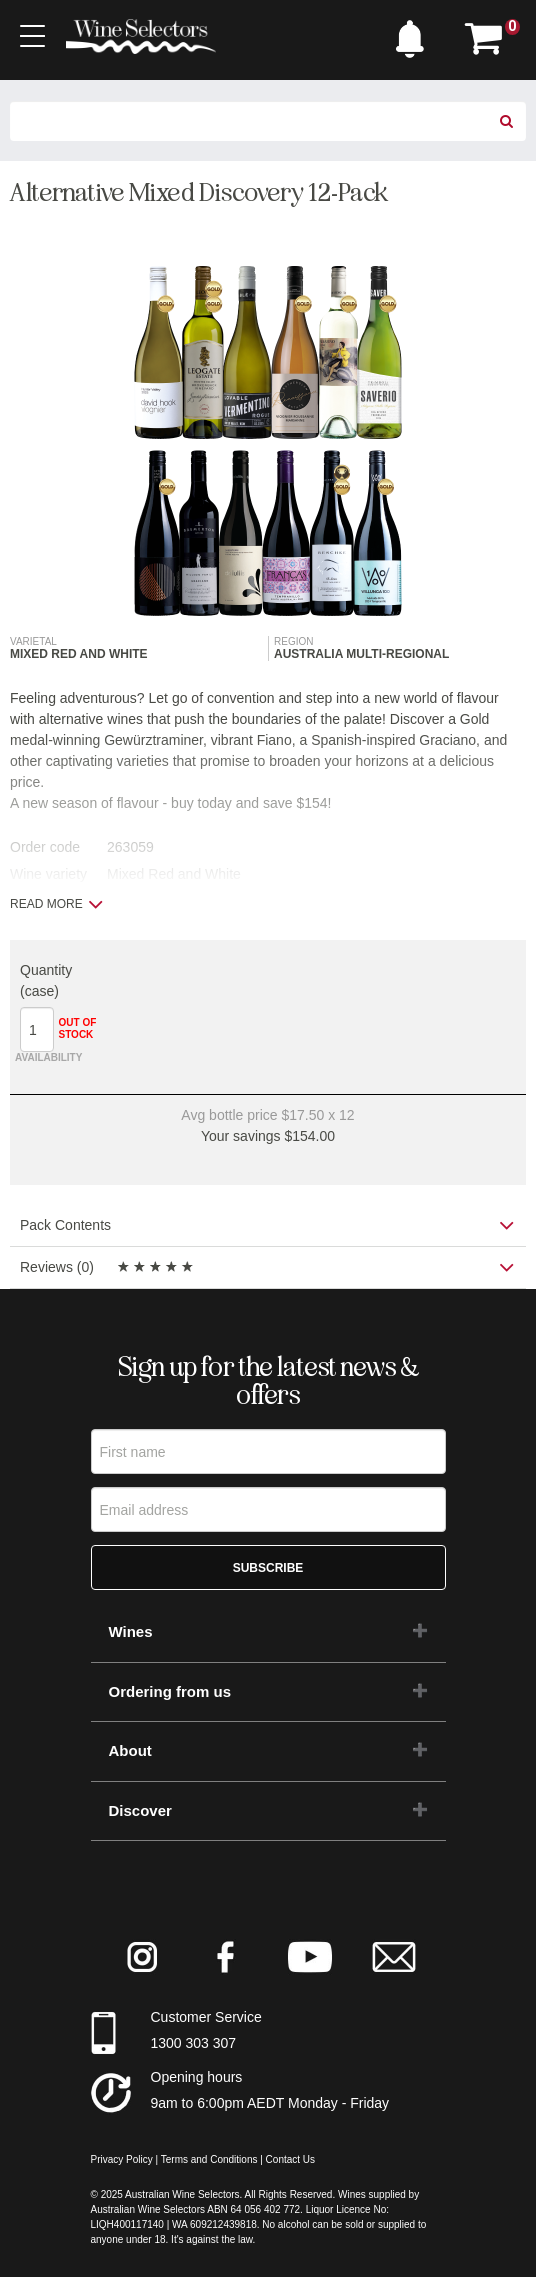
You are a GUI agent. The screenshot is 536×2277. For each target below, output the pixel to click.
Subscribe (268, 1568)
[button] (415, 34)
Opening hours (197, 2077)
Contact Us (290, 2159)
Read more (56, 904)
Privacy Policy (122, 2159)
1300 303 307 (194, 2043)
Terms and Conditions (209, 2159)
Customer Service (206, 2017)
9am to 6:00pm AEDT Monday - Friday (270, 2103)
